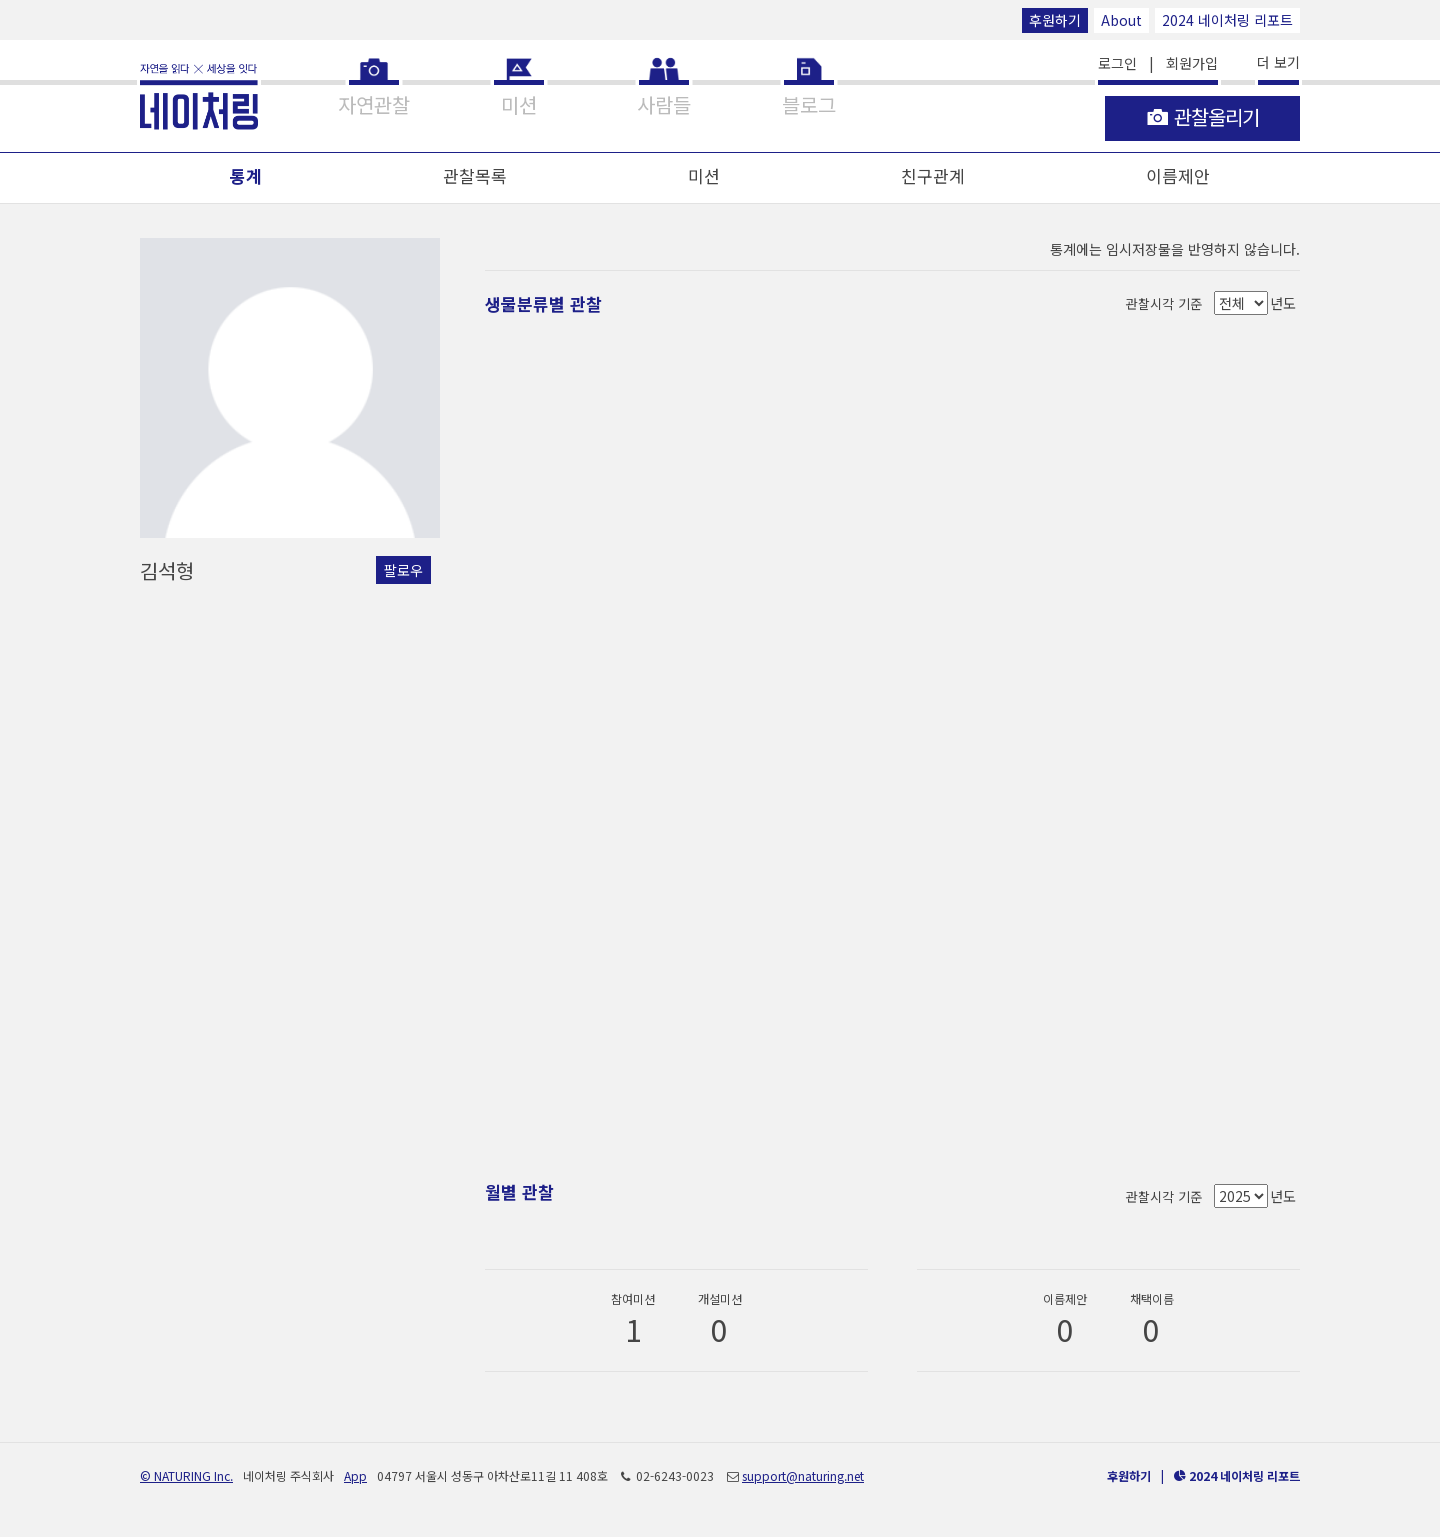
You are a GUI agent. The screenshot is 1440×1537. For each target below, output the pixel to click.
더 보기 (1278, 62)
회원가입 (1192, 63)
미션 (704, 175)
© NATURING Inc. (186, 1475)
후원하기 (1055, 20)
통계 (246, 175)
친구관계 (933, 175)
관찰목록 (475, 175)
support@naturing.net (803, 1475)
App (355, 1475)
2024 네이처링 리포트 (1227, 20)
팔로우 (403, 570)
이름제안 (1178, 175)
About (1121, 20)
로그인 (1117, 63)
